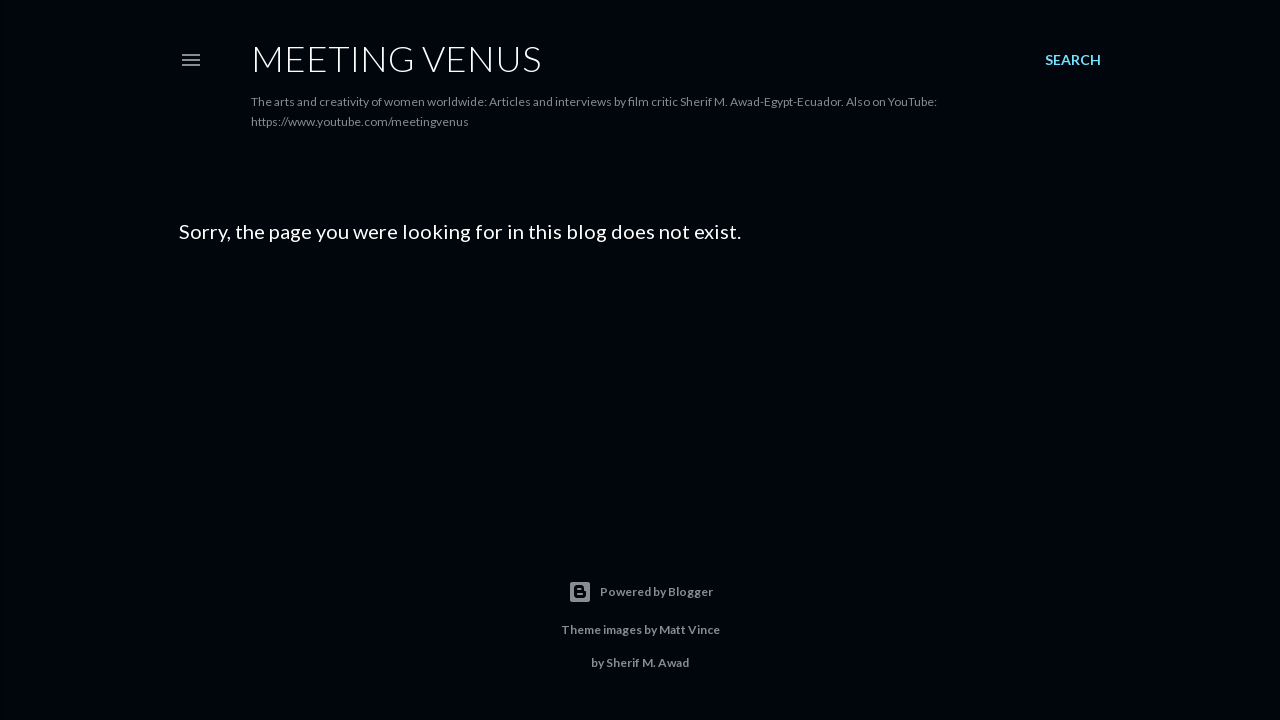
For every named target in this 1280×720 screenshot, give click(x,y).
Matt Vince (689, 629)
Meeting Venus (396, 58)
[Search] (1073, 60)
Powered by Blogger (640, 592)
